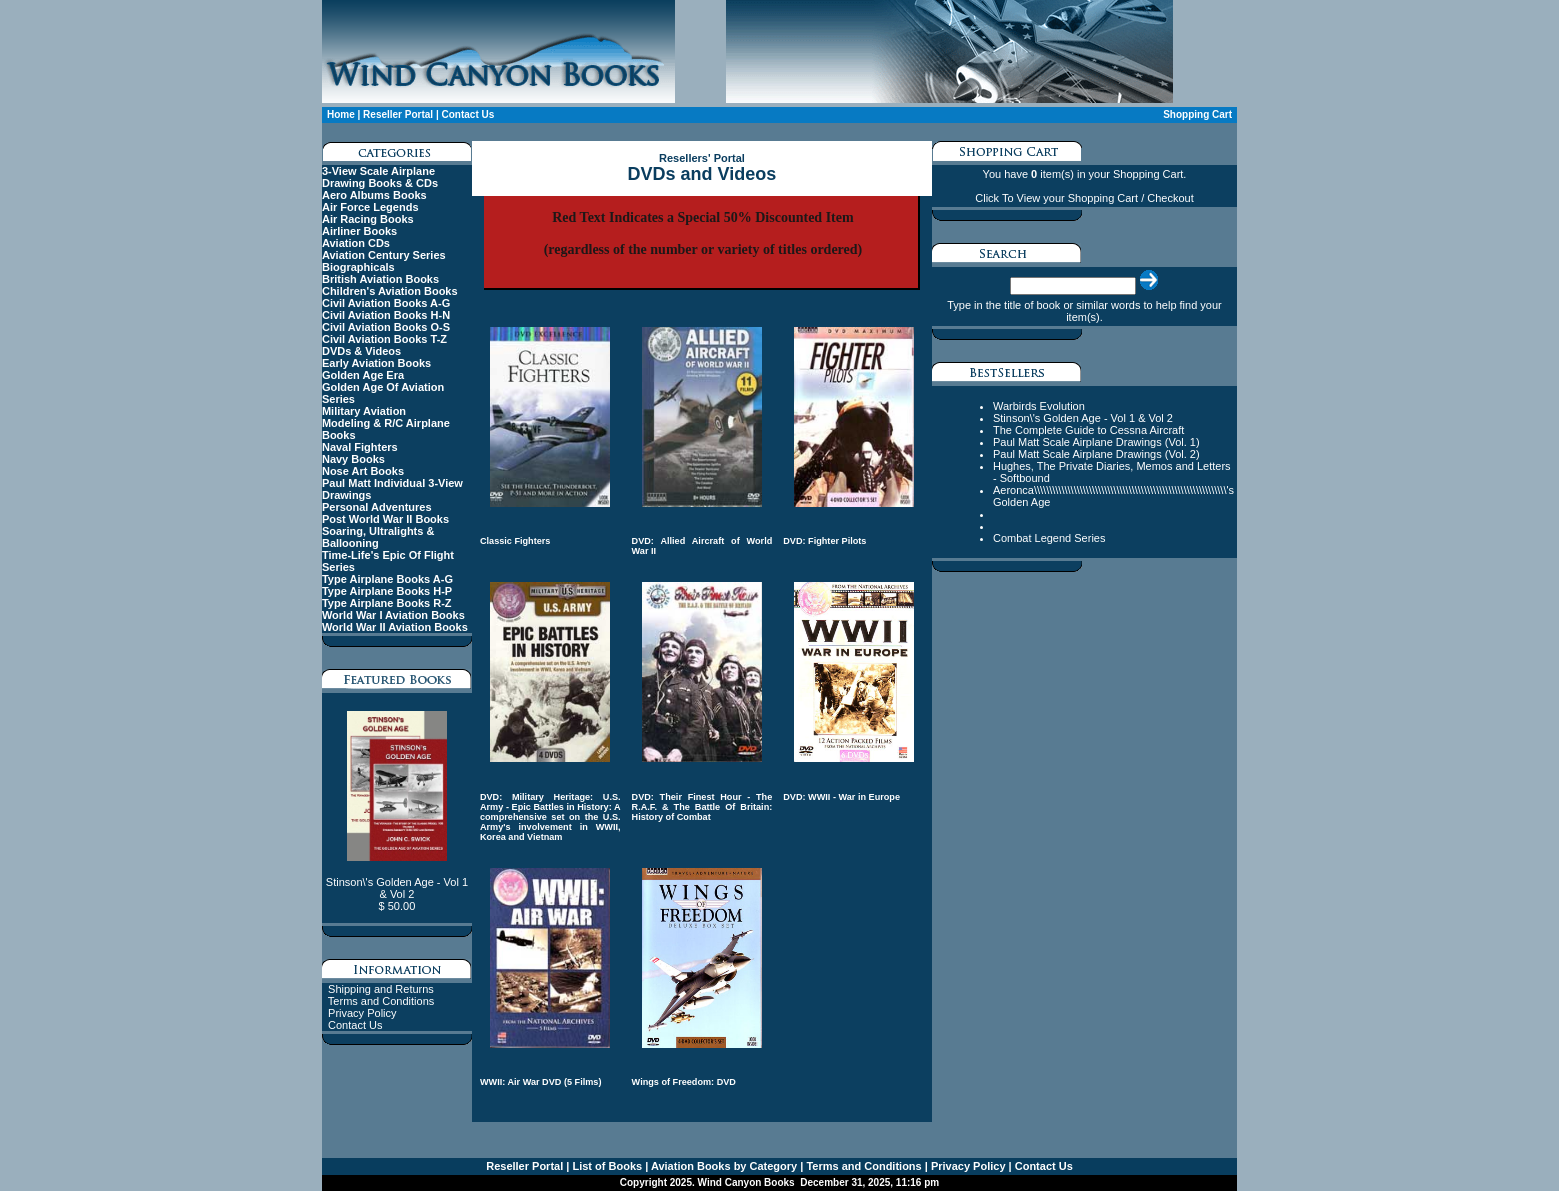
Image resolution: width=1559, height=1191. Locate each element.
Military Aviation (364, 411)
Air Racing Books (368, 219)
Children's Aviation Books (390, 291)
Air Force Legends (370, 207)
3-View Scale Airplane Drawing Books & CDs (380, 177)
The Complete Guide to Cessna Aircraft (1088, 430)
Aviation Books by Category (722, 1166)
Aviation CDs (356, 243)
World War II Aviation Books (395, 627)
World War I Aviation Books (393, 615)
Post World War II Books (385, 519)
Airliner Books (359, 231)
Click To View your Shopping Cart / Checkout (1084, 198)
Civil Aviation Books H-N (386, 315)
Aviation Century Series (384, 255)
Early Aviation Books (376, 363)
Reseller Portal (398, 114)
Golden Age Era (363, 375)
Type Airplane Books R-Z (387, 603)
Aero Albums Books (374, 195)
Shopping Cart (1197, 114)
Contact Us (468, 114)
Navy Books (353, 459)
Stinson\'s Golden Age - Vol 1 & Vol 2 (1083, 418)
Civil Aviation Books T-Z (384, 339)
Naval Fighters (360, 447)
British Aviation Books (380, 279)
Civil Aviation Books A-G (386, 303)
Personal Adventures (377, 507)
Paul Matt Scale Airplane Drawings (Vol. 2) (1096, 454)
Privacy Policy (362, 1013)
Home (341, 114)
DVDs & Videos (361, 351)
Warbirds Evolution (1039, 406)
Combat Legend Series (1049, 538)
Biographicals (358, 267)
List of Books (605, 1166)
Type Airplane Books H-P (387, 591)
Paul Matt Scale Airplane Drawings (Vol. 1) (1096, 442)
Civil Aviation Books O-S (386, 327)
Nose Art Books (363, 471)
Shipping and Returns (381, 989)
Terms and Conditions (381, 1001)
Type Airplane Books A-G (387, 579)
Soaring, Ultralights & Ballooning (378, 537)
